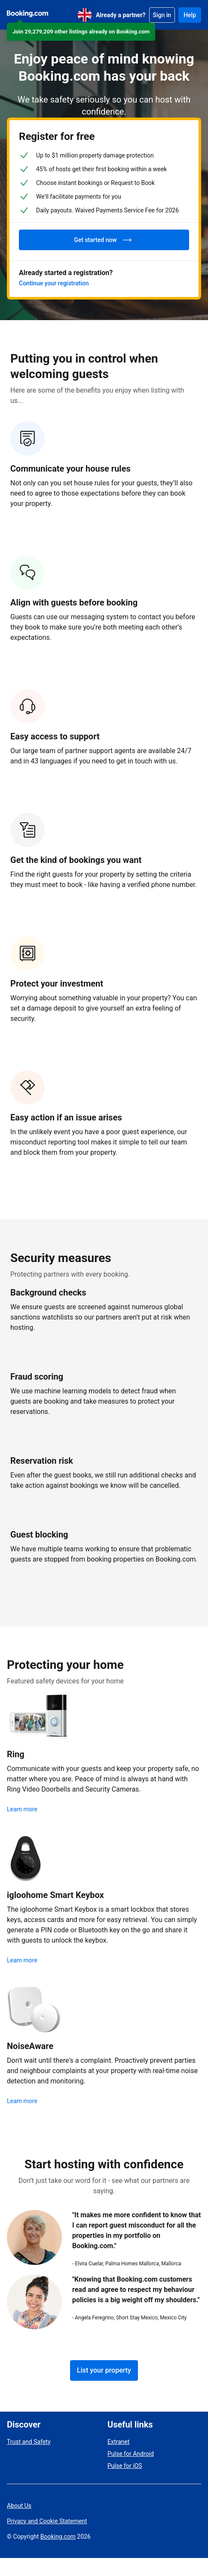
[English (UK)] (84, 15)
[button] (81, 32)
